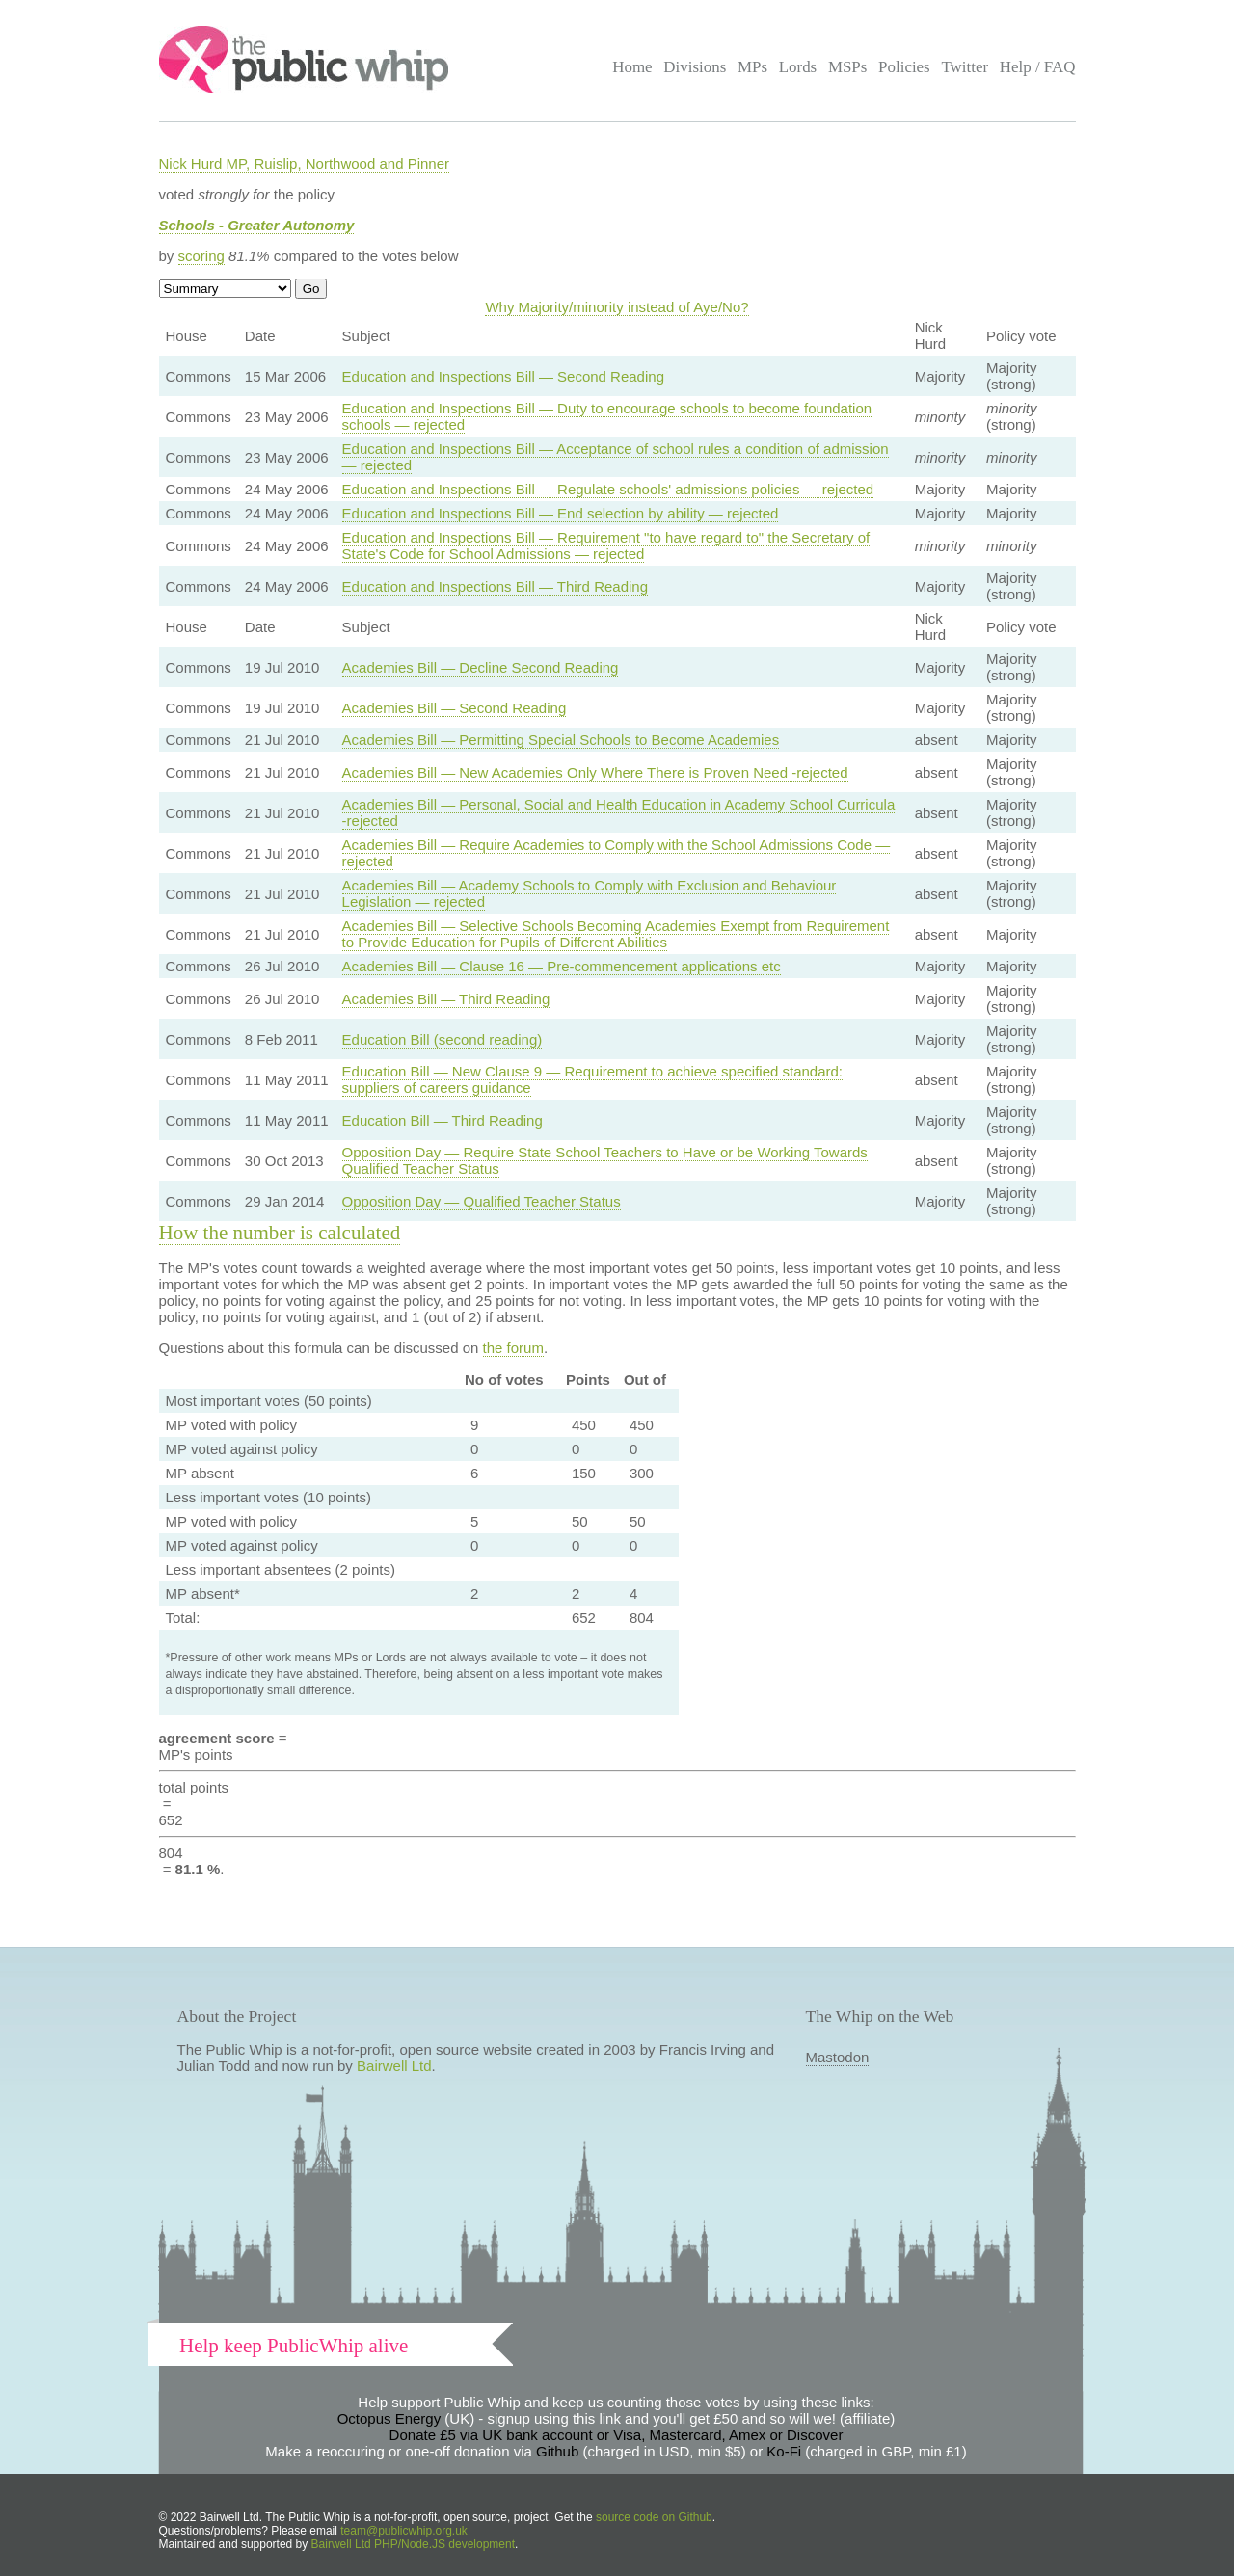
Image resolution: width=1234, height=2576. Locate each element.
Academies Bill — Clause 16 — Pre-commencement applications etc (561, 966)
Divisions (694, 67)
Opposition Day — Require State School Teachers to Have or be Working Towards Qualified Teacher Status (605, 1160)
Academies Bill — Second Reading (454, 708)
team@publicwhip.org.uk (404, 2530)
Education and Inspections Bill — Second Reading (503, 376)
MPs (752, 67)
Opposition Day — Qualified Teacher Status (481, 1201)
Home (632, 67)
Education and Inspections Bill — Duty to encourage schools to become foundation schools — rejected (607, 416)
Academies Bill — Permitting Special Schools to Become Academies (561, 739)
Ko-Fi (783, 2451)
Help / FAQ (1038, 67)
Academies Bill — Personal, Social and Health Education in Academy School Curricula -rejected (619, 812)
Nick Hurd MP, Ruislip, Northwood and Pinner (304, 163)
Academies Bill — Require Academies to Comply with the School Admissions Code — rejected (616, 853)
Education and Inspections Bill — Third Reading (495, 586)
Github (557, 2451)
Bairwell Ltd (394, 2066)
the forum (513, 1348)
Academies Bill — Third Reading (446, 999)
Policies (904, 67)
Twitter (964, 67)
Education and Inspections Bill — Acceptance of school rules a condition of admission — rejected (615, 456)
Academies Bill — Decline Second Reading (480, 667)
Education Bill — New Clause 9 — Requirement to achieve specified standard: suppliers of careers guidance (592, 1079)
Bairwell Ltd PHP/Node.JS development (413, 2544)
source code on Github (654, 2517)
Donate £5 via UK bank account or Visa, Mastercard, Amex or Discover (616, 2435)
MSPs (848, 67)
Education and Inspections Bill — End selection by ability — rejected (560, 513)
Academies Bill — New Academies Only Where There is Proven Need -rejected (595, 772)
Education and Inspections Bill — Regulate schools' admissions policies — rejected (607, 489)
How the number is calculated (280, 1232)
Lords (798, 67)
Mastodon (838, 2057)
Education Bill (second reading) (442, 1039)
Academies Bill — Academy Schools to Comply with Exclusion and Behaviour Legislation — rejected (589, 893)
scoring (201, 256)
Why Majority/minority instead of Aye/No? (616, 307)
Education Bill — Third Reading (442, 1120)
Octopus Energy (389, 2418)
